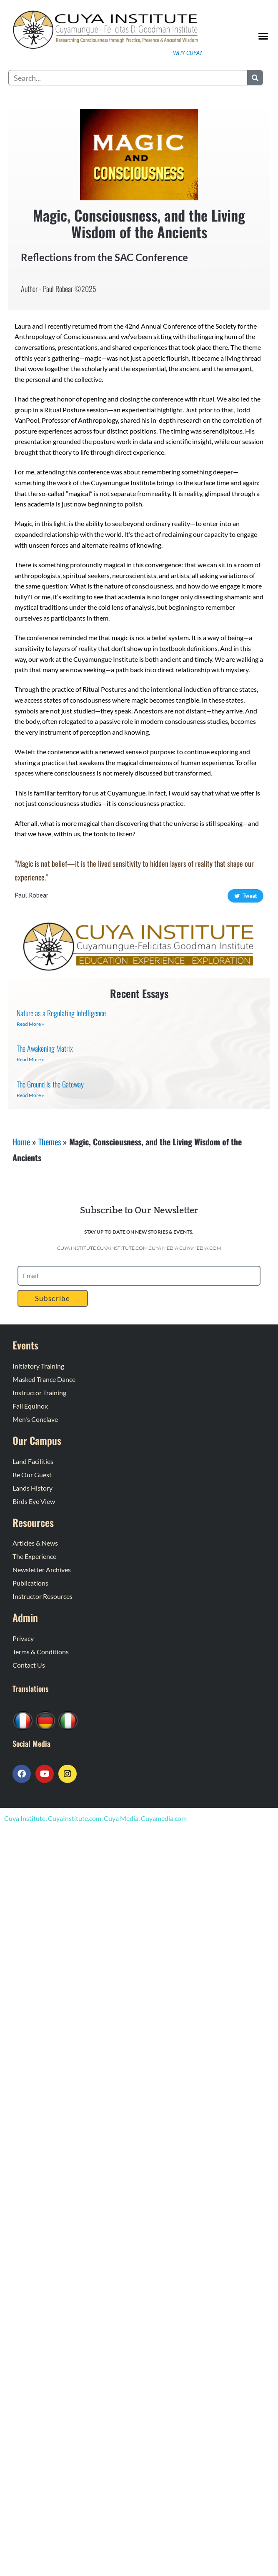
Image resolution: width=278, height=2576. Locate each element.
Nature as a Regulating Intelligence (61, 1012)
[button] (263, 36)
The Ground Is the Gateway (50, 1084)
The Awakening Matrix (45, 1048)
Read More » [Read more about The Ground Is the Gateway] (30, 1095)
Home (21, 1141)
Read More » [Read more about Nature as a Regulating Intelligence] (30, 1024)
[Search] (255, 77)
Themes (49, 1141)
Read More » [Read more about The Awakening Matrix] (30, 1059)
